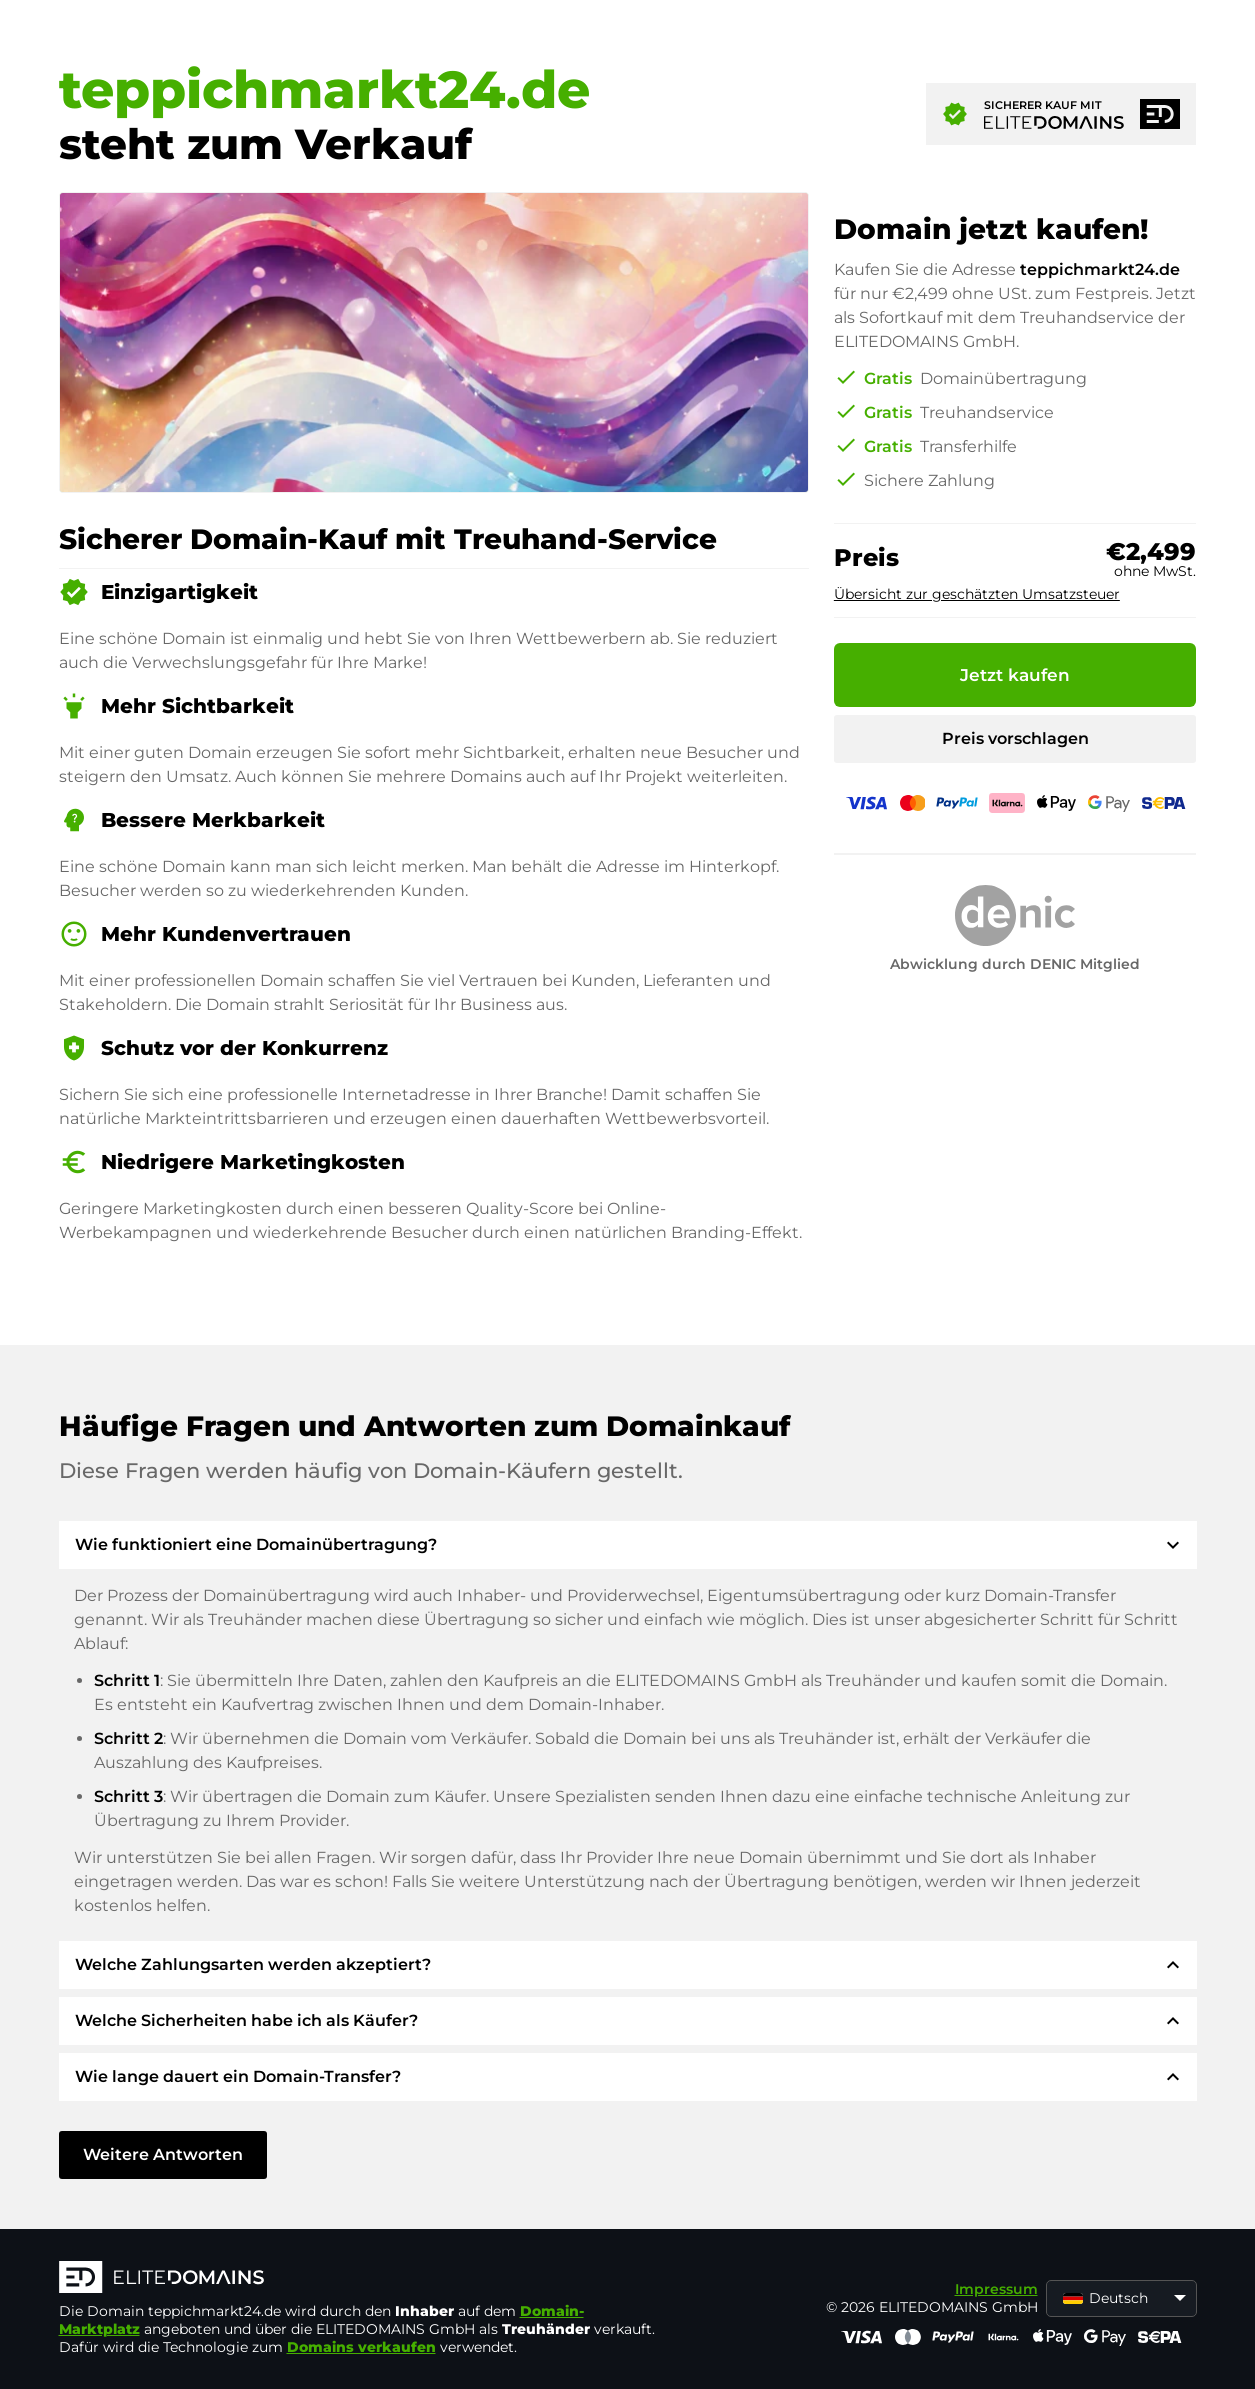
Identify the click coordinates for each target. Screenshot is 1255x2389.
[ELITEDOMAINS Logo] (359, 2279)
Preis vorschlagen (1015, 738)
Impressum (996, 2289)
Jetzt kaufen (1015, 675)
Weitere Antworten (163, 2154)
